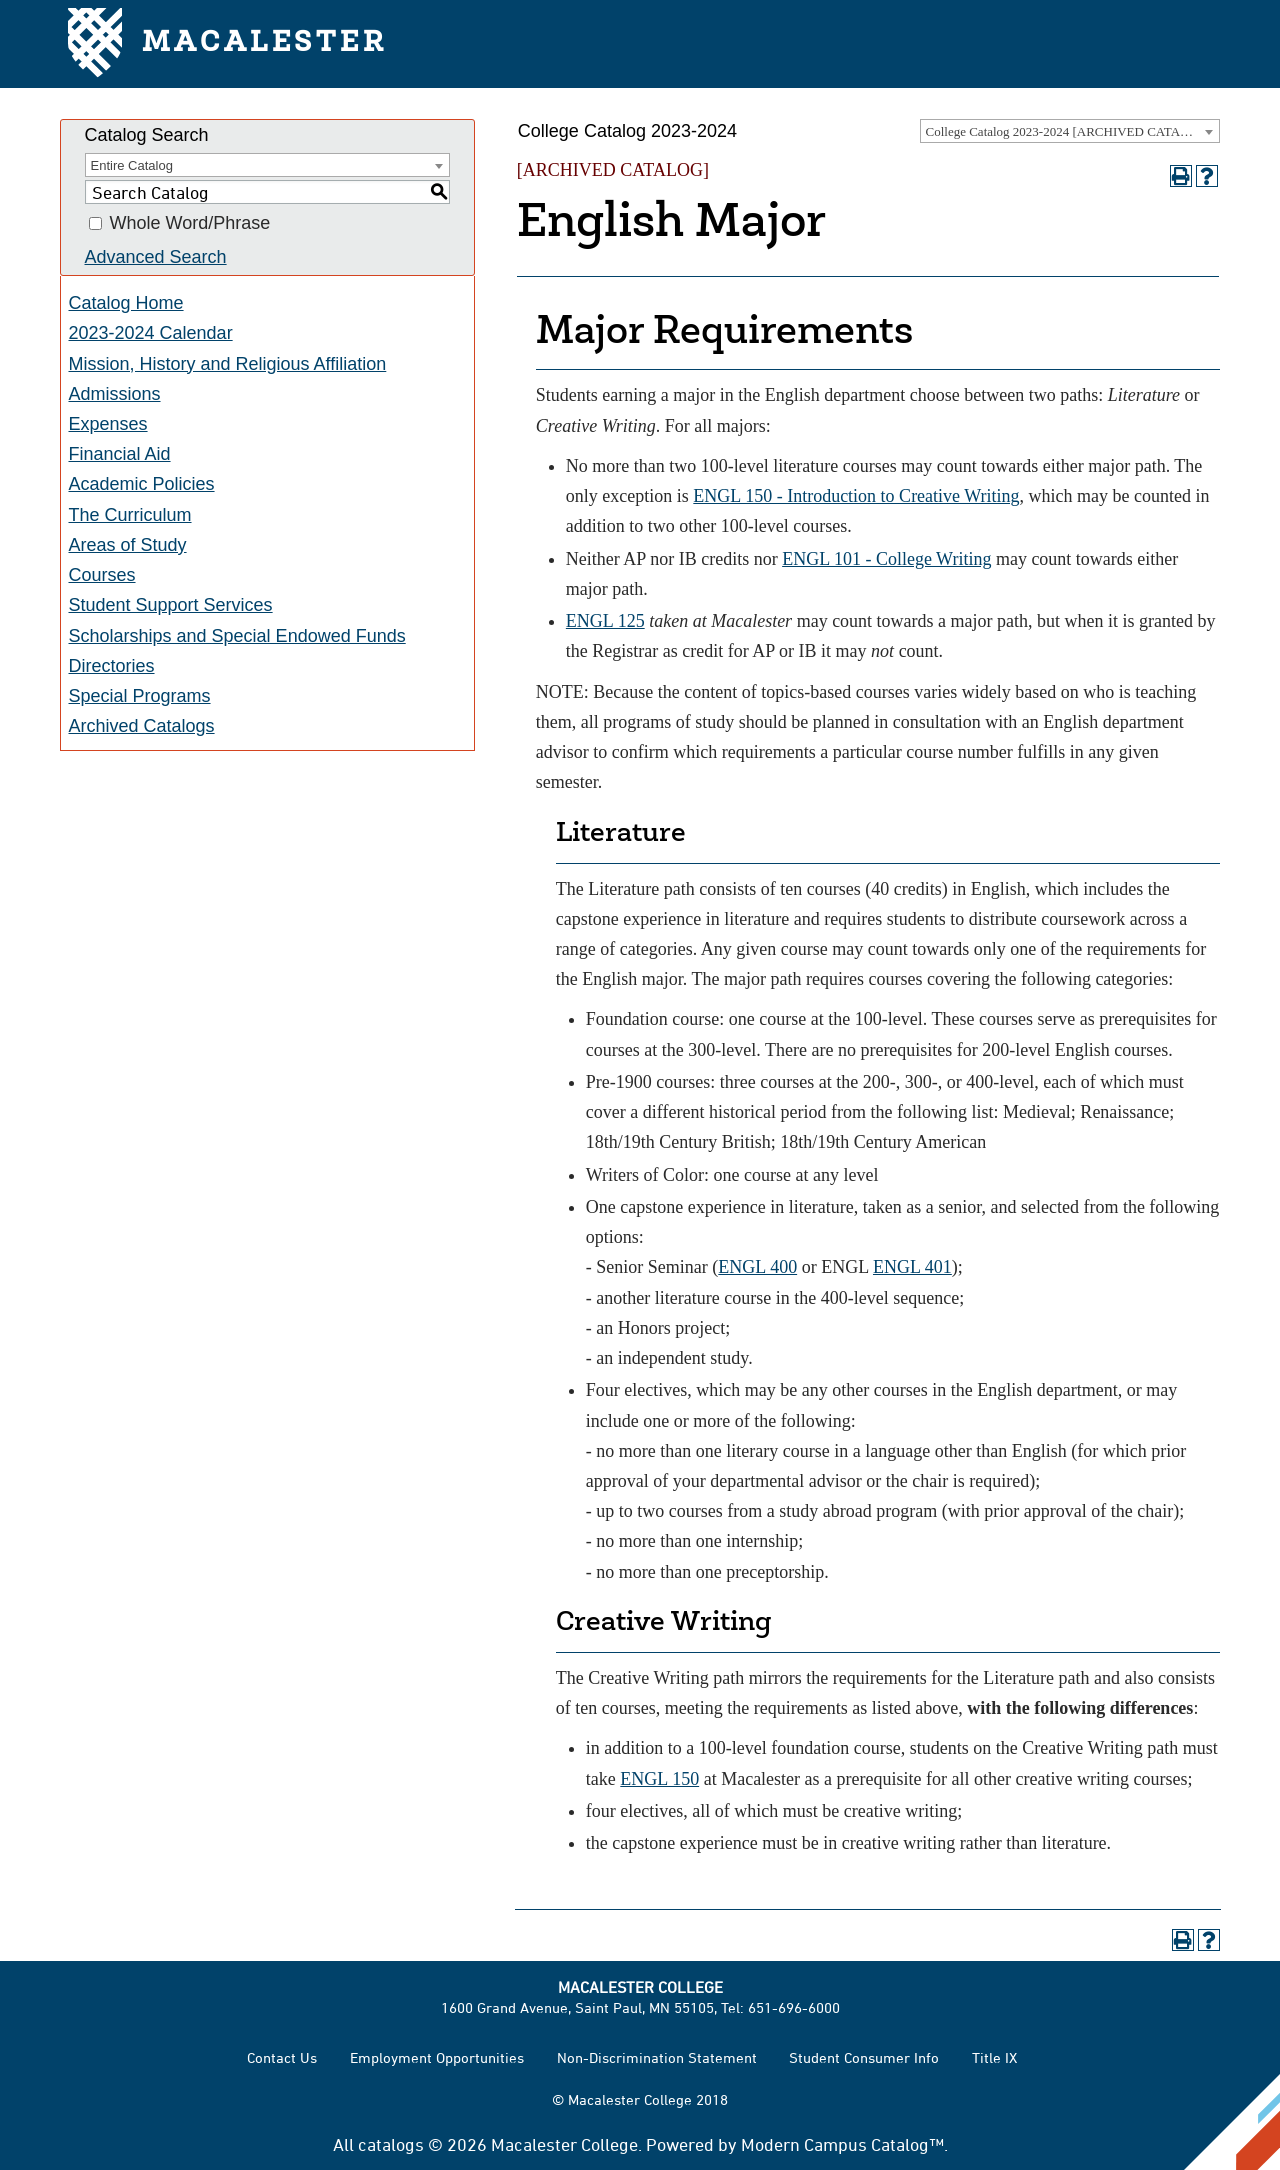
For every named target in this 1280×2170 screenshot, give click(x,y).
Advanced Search (156, 257)
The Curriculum (130, 515)
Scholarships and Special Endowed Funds (237, 636)
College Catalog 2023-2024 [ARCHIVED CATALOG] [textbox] (1069, 131)
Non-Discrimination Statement (657, 2057)
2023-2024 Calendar (151, 333)
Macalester (227, 44)
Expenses (108, 424)
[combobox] (1070, 131)
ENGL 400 (757, 1267)
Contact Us (282, 2057)
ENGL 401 (912, 1267)
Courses (102, 575)
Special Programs (140, 696)
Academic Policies (142, 484)
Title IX (994, 2057)
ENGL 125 (605, 621)
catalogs (391, 2144)
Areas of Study (128, 545)
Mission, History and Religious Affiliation (228, 364)
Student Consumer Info (864, 2057)
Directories (112, 666)
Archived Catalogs (142, 726)
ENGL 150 (659, 1779)
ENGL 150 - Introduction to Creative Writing (856, 496)
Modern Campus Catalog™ (842, 2144)
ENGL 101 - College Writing (886, 559)
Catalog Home (126, 303)
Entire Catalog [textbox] (132, 165)
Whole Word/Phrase (190, 224)
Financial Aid (120, 454)
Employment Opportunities (437, 2057)
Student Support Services (171, 605)
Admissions (115, 394)
